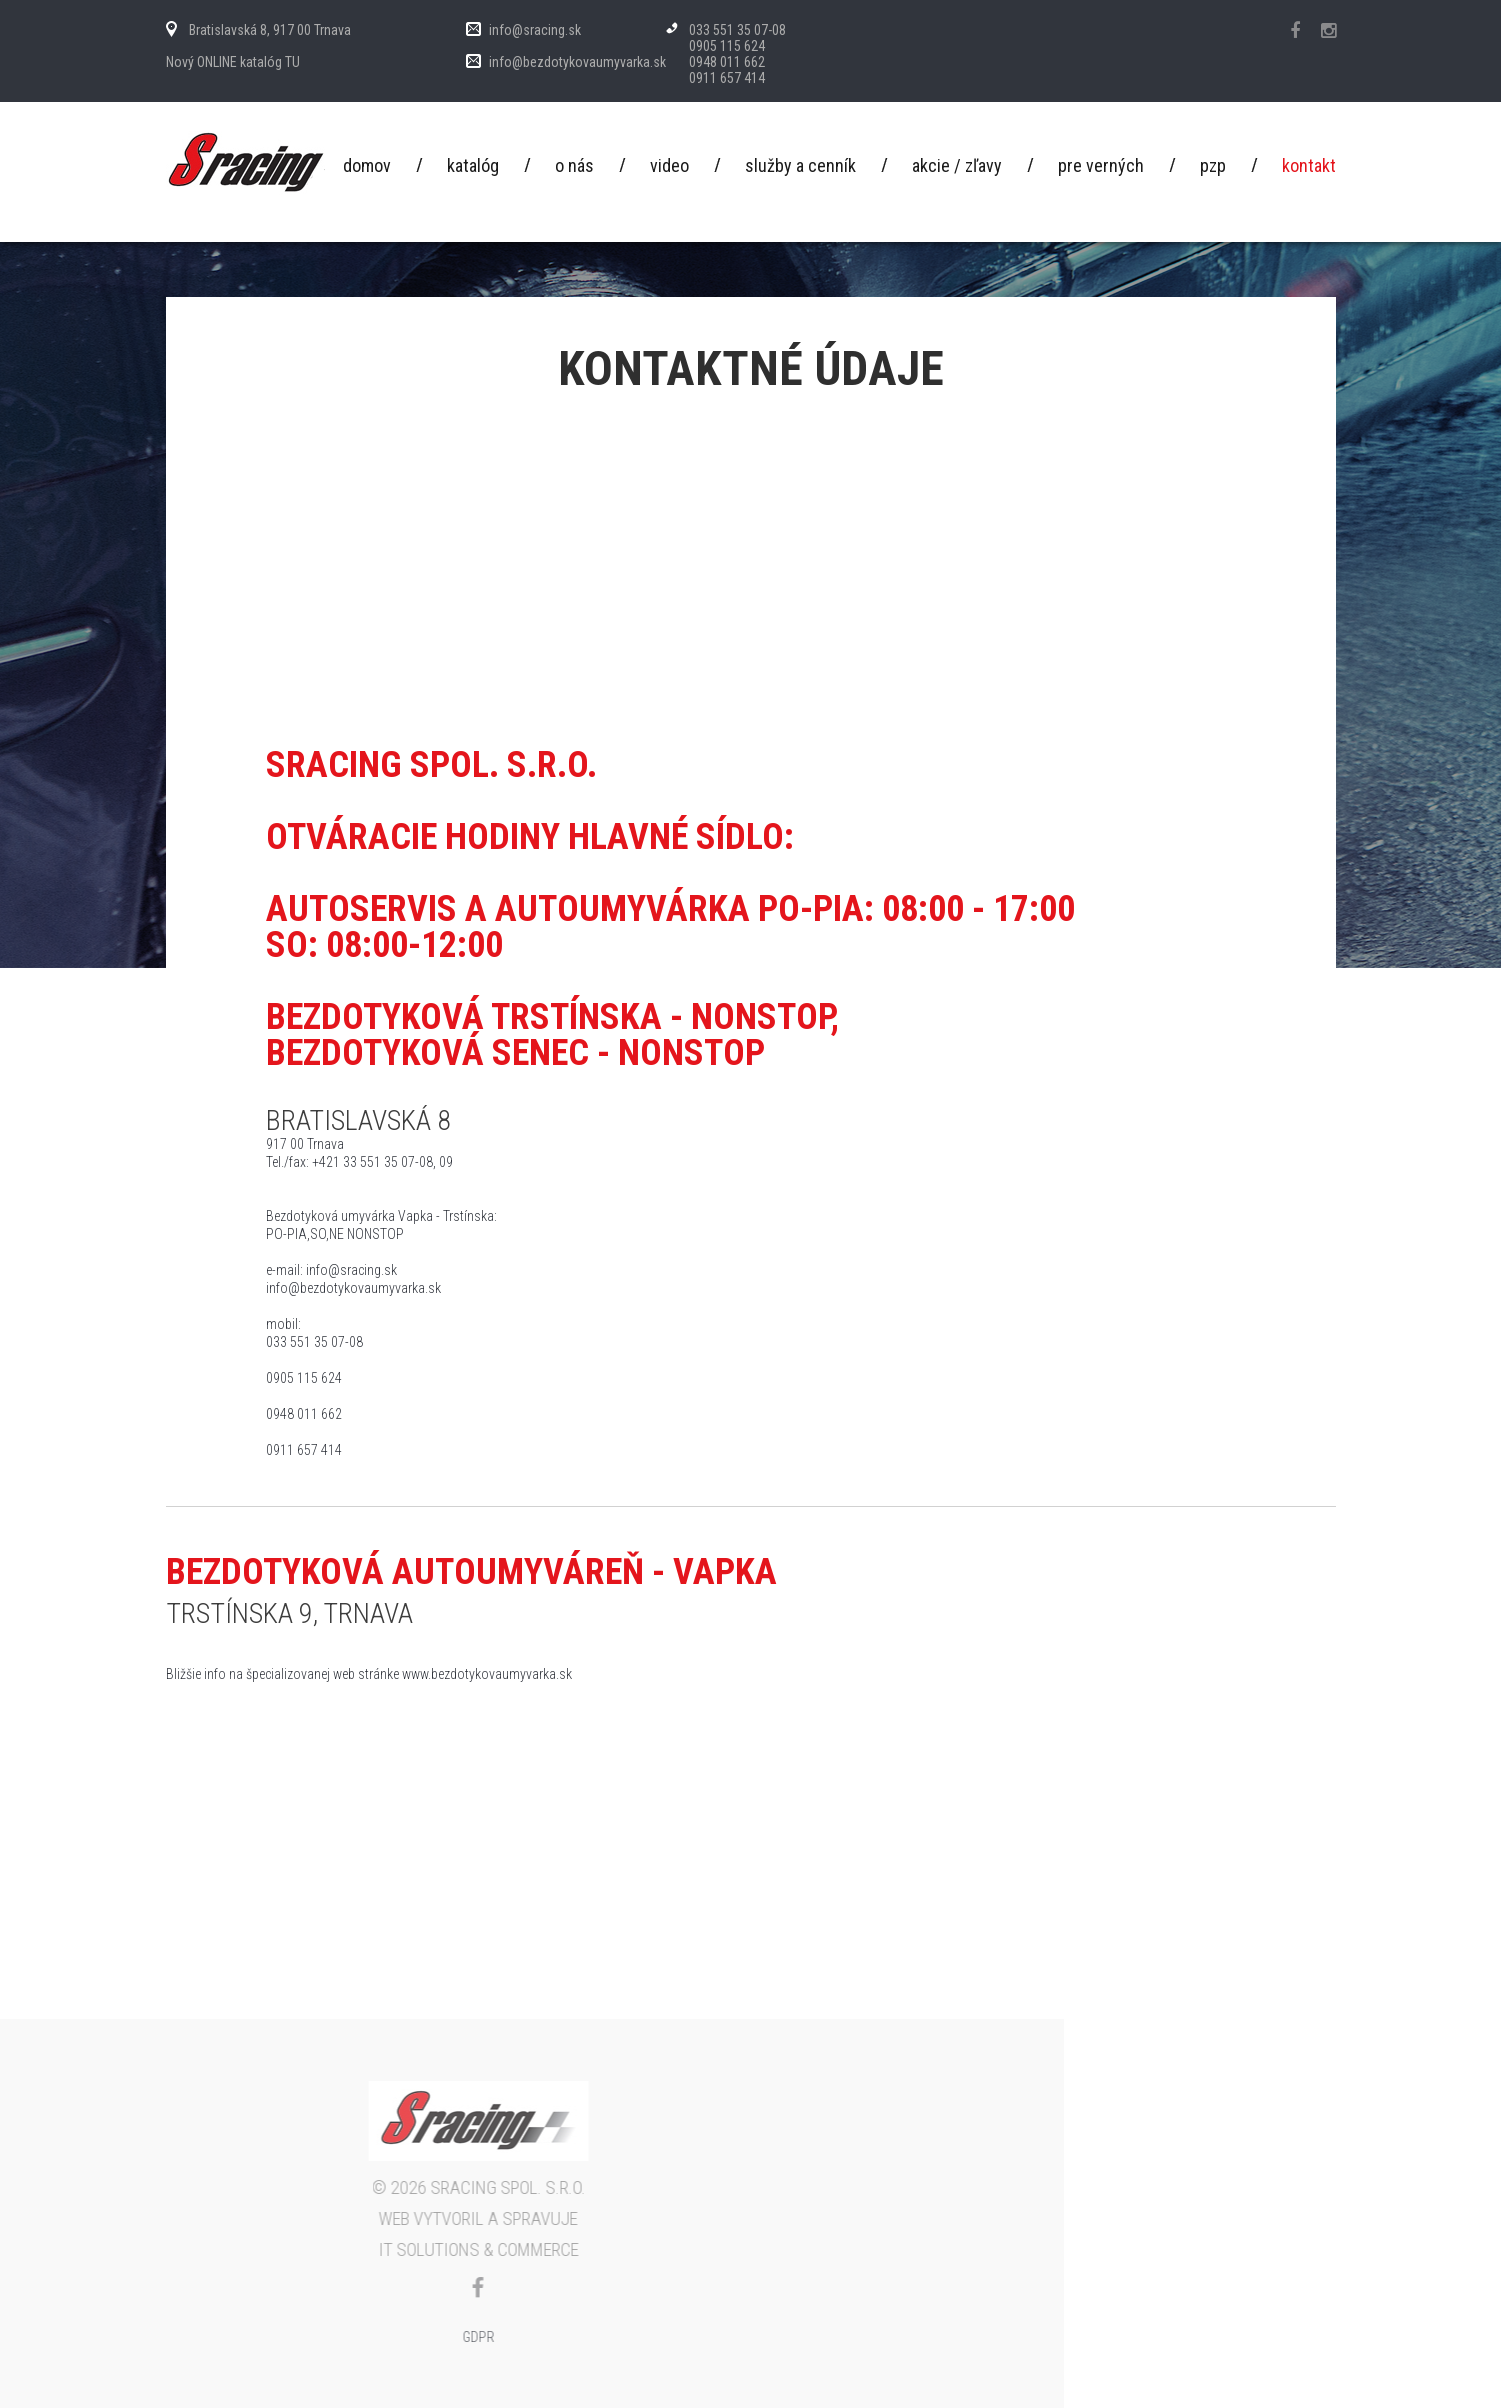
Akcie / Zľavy (957, 166)
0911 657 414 (727, 78)
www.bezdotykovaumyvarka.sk (487, 1674)
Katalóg (473, 166)
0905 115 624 (727, 46)
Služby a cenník (800, 166)
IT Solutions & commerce (181, 2249)
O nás (574, 166)
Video (669, 166)
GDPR (181, 2337)
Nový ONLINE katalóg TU (233, 62)
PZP (1213, 166)
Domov (367, 166)
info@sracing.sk (535, 30)
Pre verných (1101, 166)
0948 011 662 (727, 62)
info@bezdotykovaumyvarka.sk (577, 62)
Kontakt (1309, 166)
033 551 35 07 (728, 30)
